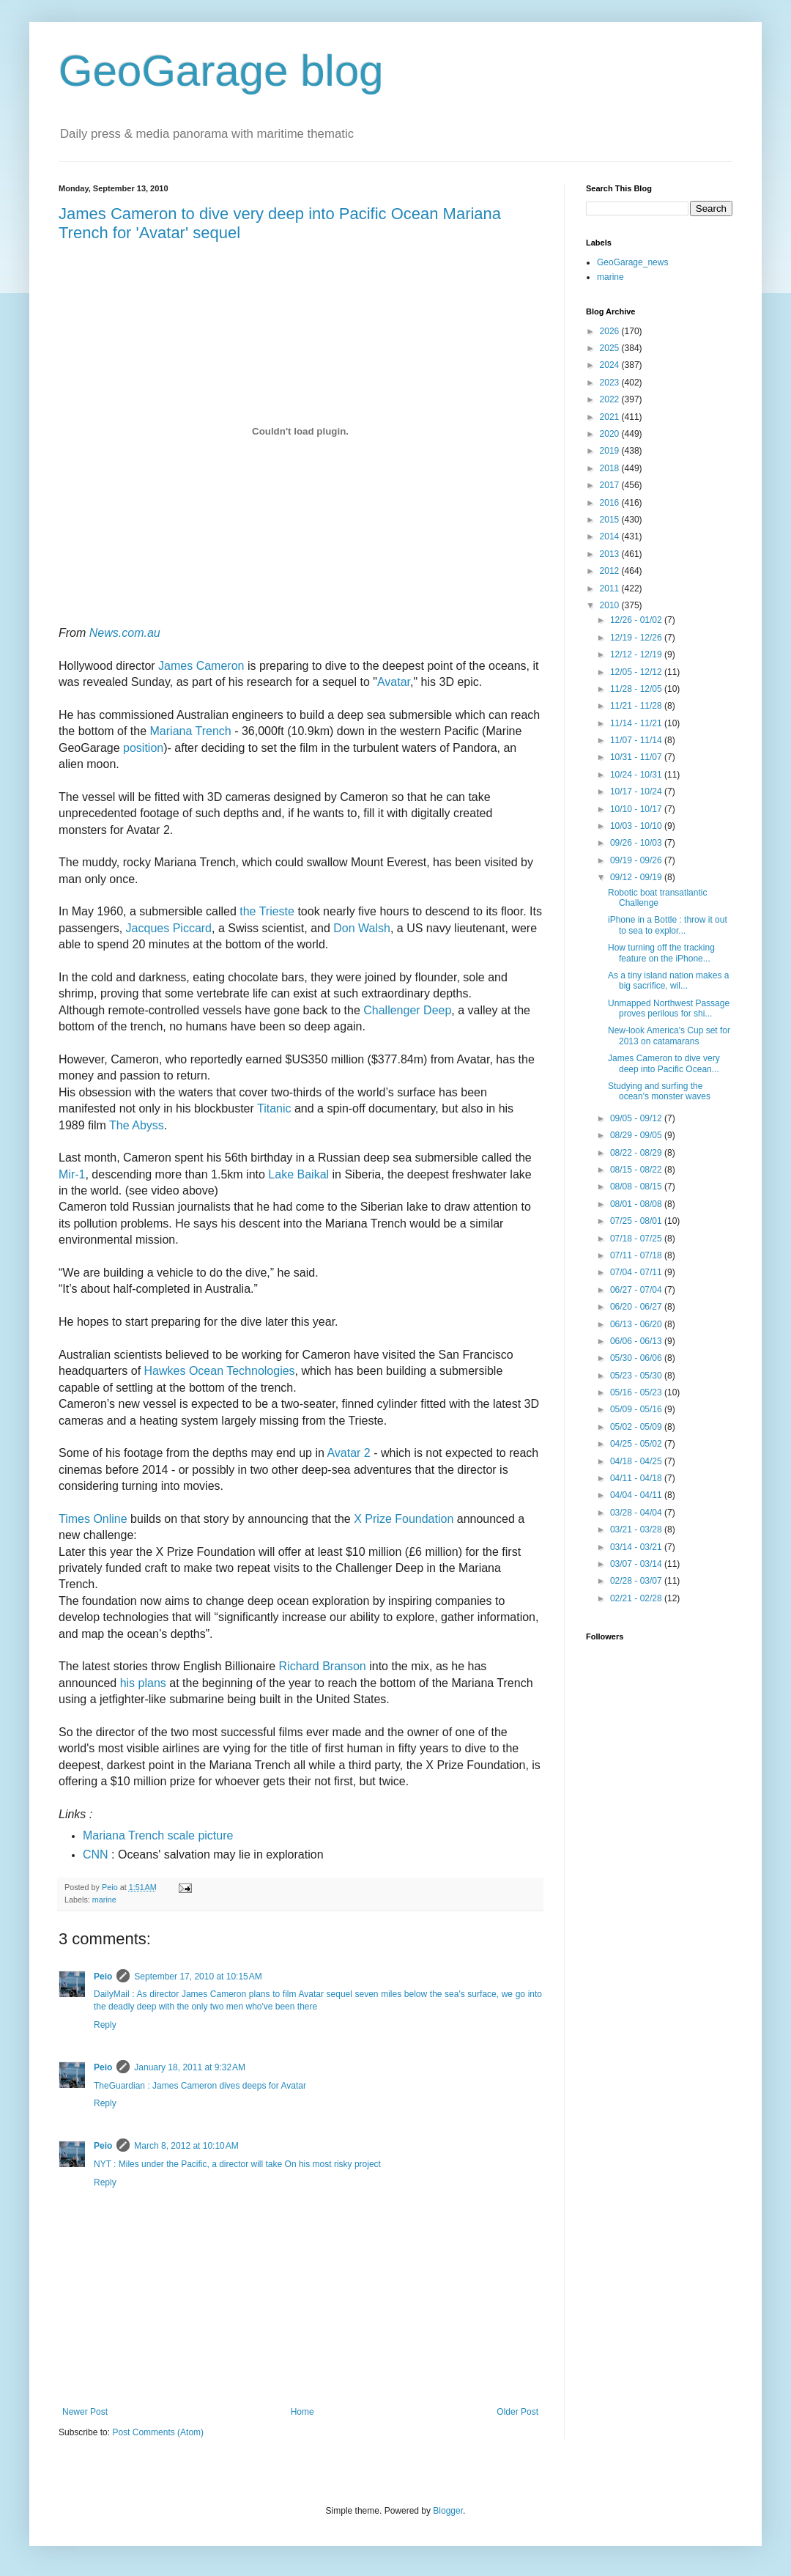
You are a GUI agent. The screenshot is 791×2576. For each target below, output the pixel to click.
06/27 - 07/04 (637, 1290)
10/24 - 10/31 (637, 775)
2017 (611, 485)
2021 (611, 417)
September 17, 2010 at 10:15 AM (197, 1976)
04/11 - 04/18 (637, 1478)
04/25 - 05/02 (637, 1444)
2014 (611, 536)
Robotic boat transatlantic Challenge (657, 897)
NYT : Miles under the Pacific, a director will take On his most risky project (237, 2164)
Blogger (448, 2511)
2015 (611, 519)
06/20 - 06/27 (637, 1307)
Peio (103, 1976)
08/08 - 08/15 (637, 1186)
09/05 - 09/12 (637, 1118)
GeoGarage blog (221, 70)
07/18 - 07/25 (637, 1238)
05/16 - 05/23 (637, 1392)
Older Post (517, 2412)
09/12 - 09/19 (637, 877)
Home (302, 2412)
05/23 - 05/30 (637, 1375)
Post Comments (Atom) (158, 2432)
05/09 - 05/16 (637, 1409)
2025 (611, 348)
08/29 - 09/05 (637, 1135)
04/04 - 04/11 (637, 1495)
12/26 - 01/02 (637, 620)
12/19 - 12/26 (637, 637)
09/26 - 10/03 (637, 843)
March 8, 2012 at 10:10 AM (186, 2146)
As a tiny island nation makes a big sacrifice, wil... (668, 980)
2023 (611, 382)
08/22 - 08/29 (637, 1153)
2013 (611, 554)
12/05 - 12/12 (637, 672)
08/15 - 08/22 (637, 1170)
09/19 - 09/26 (637, 860)
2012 (611, 571)
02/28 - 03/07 (637, 1581)
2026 (611, 331)
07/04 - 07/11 (637, 1272)
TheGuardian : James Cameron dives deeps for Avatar (200, 2086)
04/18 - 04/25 (637, 1461)
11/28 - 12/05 (637, 689)
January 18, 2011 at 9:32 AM (189, 2067)
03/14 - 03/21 (637, 1547)
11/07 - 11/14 (637, 740)
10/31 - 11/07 (637, 757)
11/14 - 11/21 (637, 723)
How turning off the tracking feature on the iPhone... (661, 952)
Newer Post (85, 2412)
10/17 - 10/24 (637, 791)
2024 (611, 365)
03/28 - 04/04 (637, 1512)
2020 (611, 434)
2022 (611, 399)
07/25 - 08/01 (637, 1221)
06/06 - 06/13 (637, 1341)
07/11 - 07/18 (637, 1255)
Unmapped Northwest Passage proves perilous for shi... (668, 1008)
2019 (611, 451)
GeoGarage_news (632, 262)
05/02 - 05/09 (637, 1427)
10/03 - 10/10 (637, 826)
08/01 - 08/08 (637, 1204)
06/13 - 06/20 (637, 1324)
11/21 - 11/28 (637, 706)
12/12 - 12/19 (637, 654)
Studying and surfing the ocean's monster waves (659, 1091)
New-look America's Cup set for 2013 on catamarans (669, 1035)
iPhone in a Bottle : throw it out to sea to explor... (667, 925)
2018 (611, 468)
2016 (611, 503)
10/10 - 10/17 (637, 809)
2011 (611, 588)
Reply (105, 2025)
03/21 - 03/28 (637, 1529)
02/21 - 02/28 (637, 1598)
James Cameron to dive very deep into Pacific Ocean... (664, 1063)
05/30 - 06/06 (637, 1358)
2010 (611, 605)
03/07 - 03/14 (637, 1564)
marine (104, 1899)
